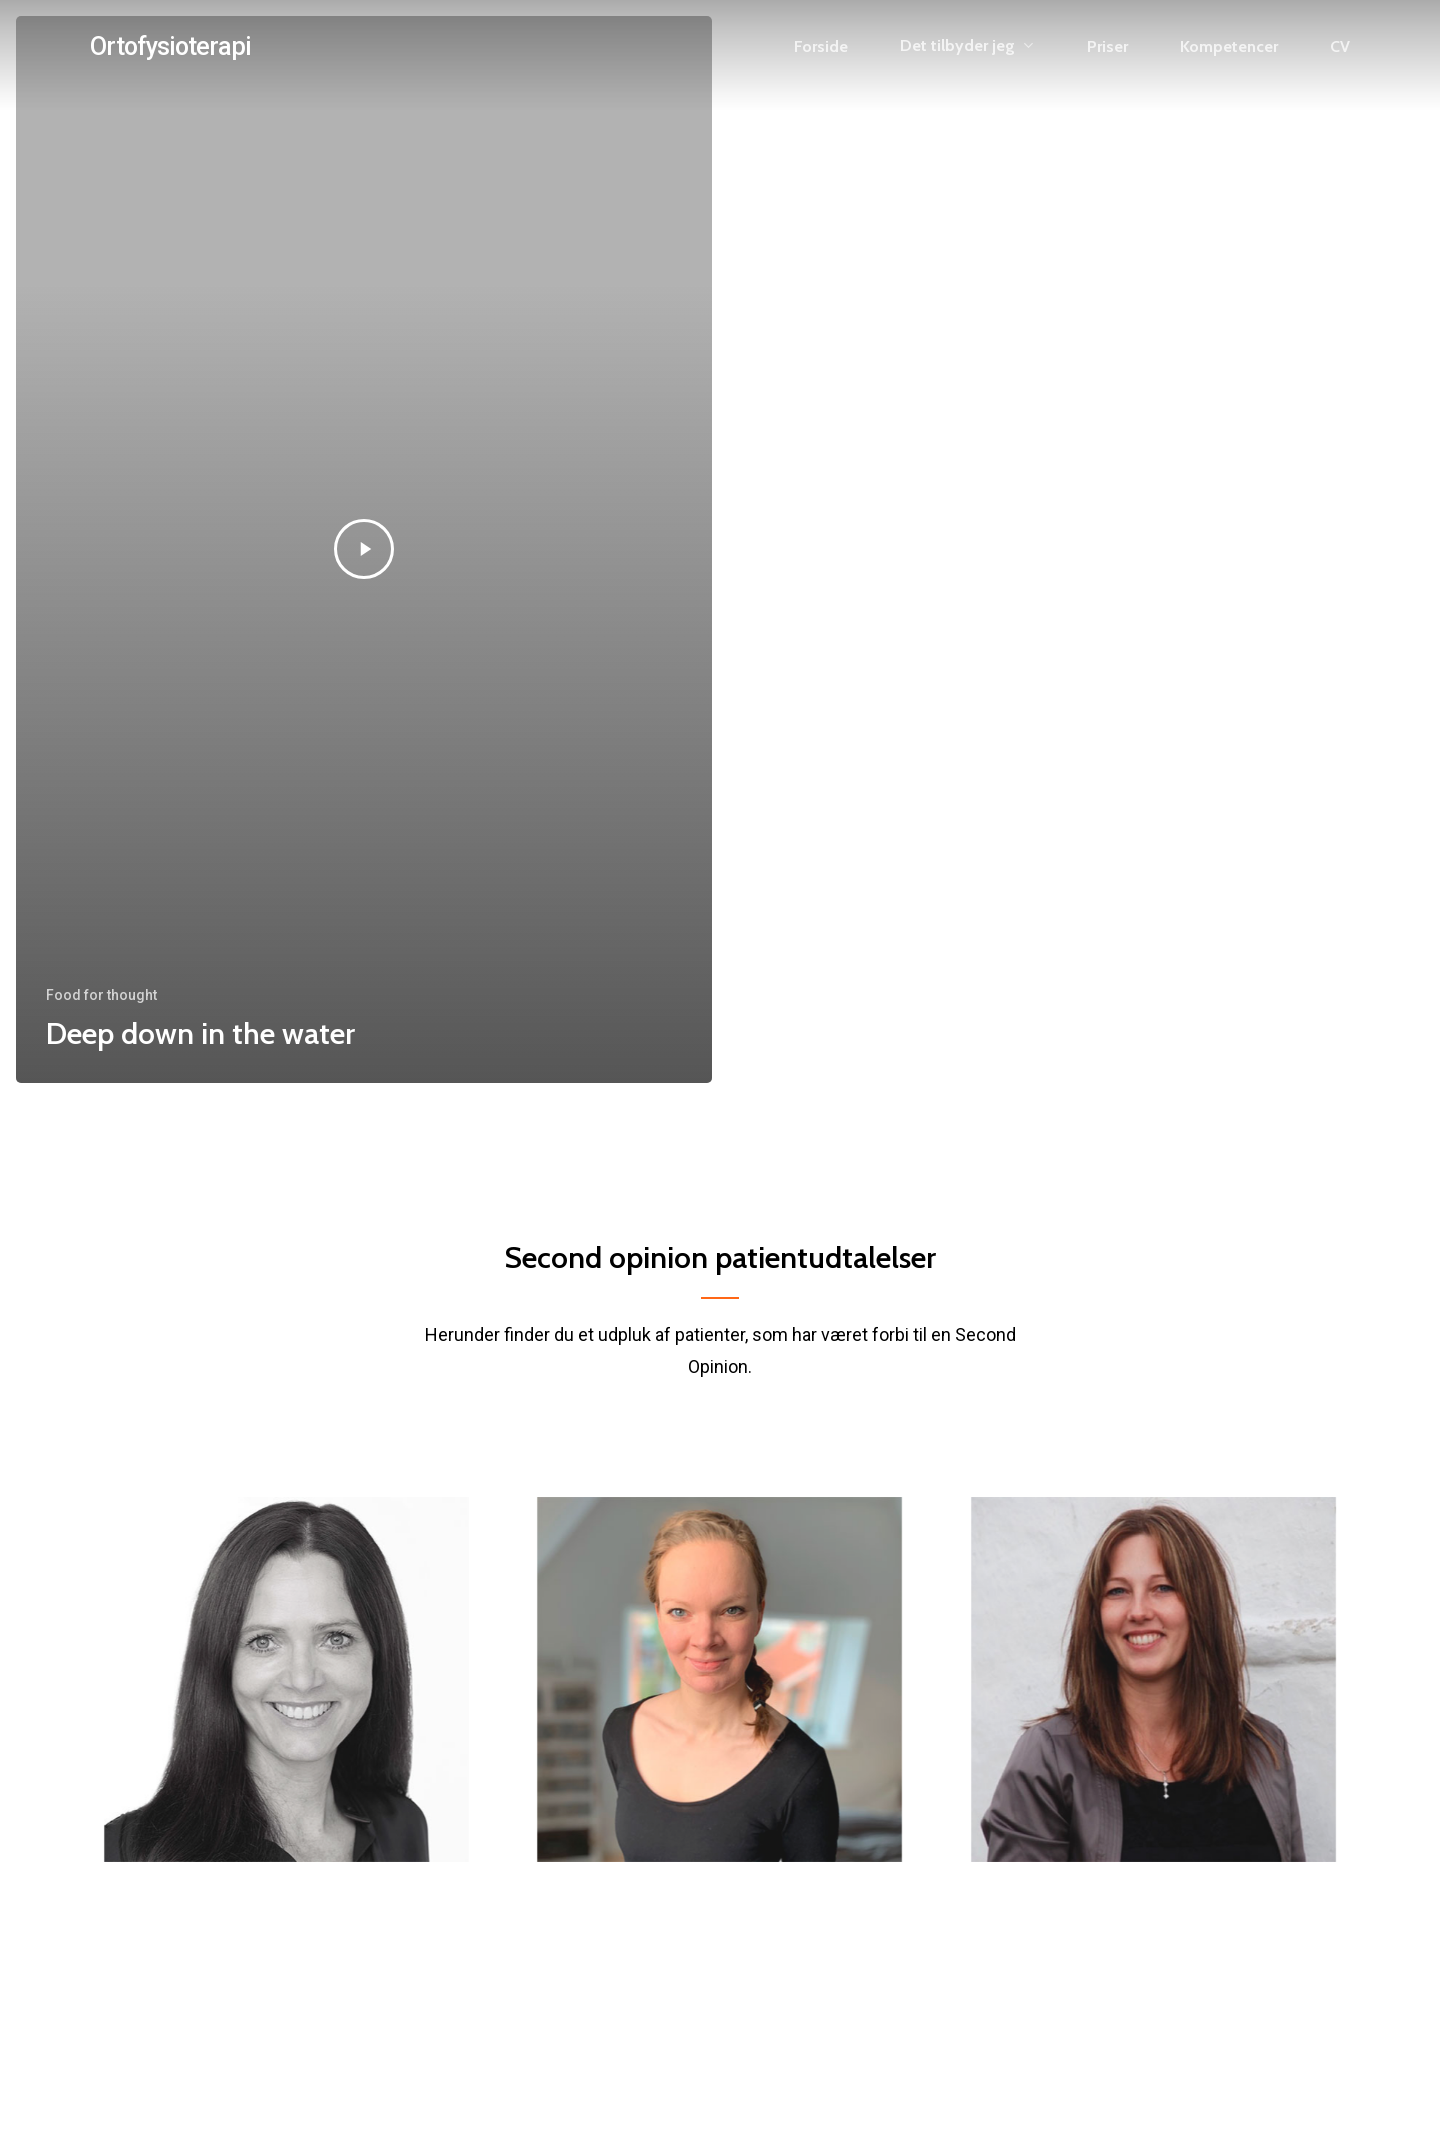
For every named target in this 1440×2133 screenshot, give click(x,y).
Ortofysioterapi (170, 46)
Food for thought (101, 995)
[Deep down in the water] (364, 549)
